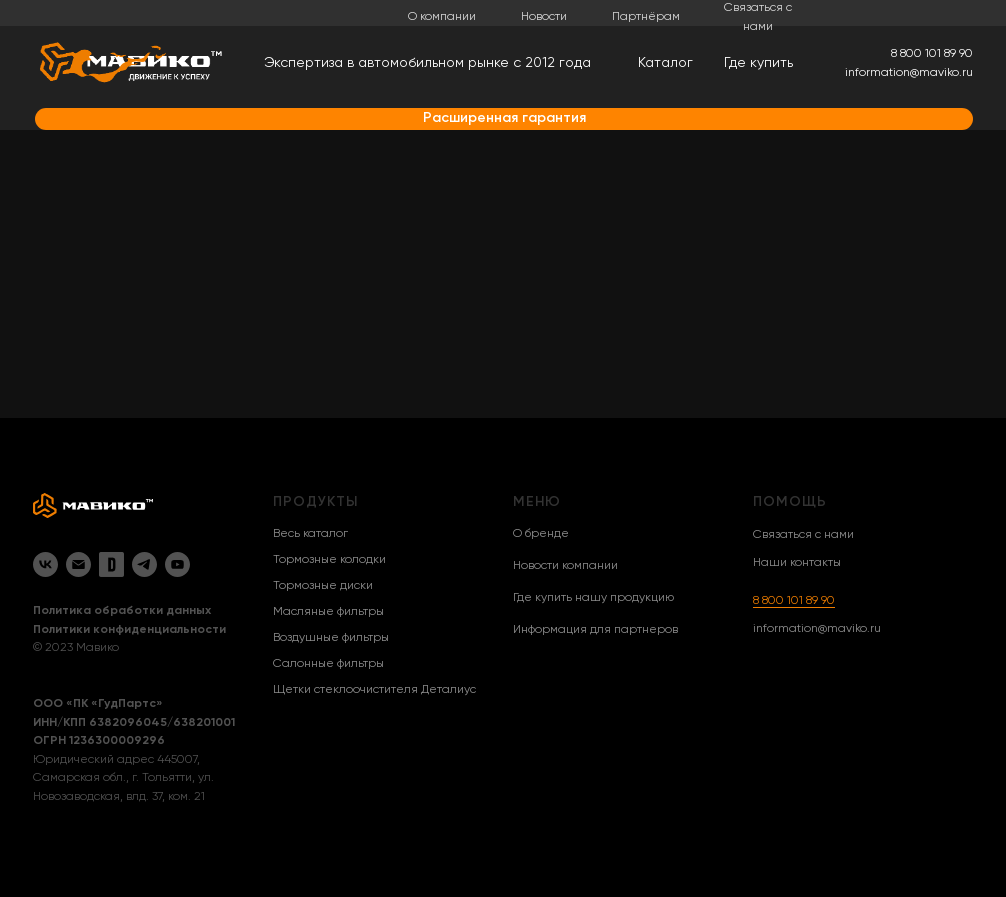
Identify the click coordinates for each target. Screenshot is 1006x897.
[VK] (45, 564)
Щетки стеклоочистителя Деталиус (374, 690)
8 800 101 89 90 (794, 601)
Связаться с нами (803, 535)
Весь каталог (310, 534)
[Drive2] (111, 564)
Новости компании (565, 566)
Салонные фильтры (328, 664)
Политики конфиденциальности (129, 630)
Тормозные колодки (329, 560)
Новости (544, 17)
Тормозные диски (323, 586)
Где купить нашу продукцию (593, 598)
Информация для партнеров (595, 630)
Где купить (758, 63)
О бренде (541, 534)
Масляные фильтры (328, 612)
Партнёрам (646, 17)
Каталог (665, 63)
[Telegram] (144, 564)
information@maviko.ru (817, 629)
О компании (442, 17)
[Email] (78, 564)
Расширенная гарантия (504, 118)
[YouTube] (177, 564)
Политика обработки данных (122, 611)
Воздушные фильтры (331, 638)
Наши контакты (797, 563)
